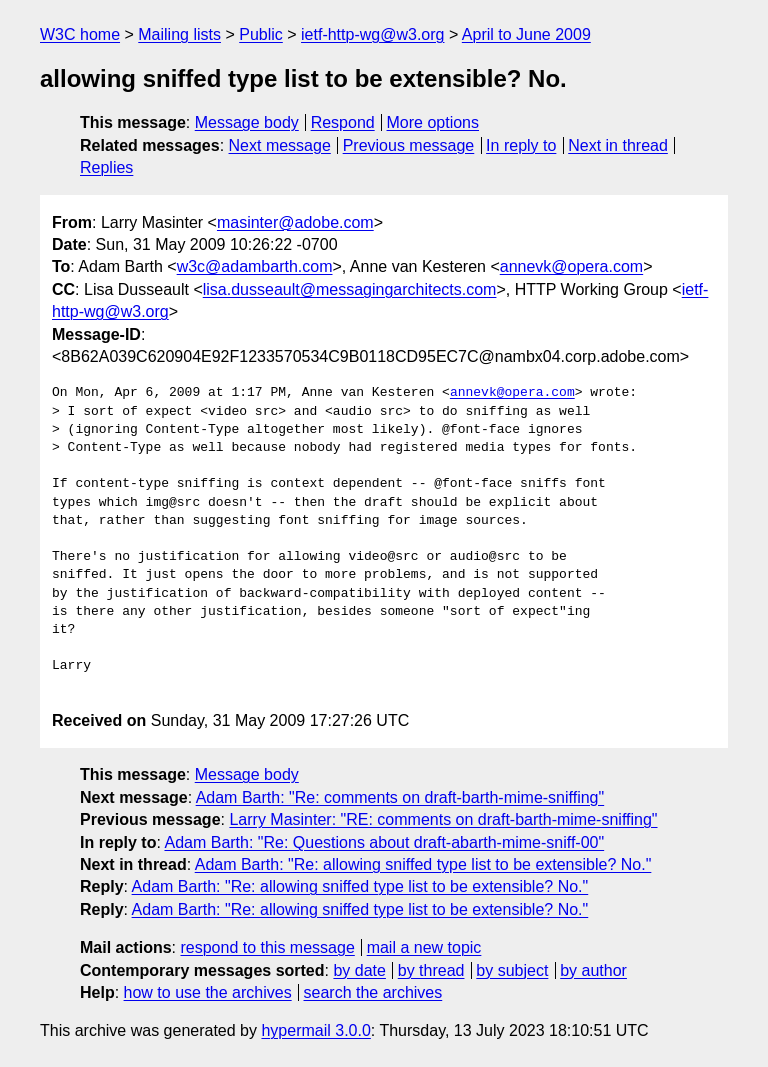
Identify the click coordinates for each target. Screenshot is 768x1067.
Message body (247, 122)
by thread (431, 970)
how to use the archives (208, 992)
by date (359, 970)
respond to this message (267, 947)
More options (433, 122)
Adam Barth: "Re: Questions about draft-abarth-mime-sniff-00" (384, 842)
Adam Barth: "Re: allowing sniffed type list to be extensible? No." (423, 864)
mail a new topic (424, 947)
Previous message (409, 145)
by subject (512, 970)
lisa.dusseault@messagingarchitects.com (350, 289)
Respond (343, 122)
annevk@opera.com (571, 266)
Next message (280, 145)
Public (261, 34)
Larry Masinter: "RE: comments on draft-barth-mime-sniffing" (443, 819)
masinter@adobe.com (295, 222)
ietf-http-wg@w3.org (372, 34)
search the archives (373, 992)
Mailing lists (179, 34)
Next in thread (618, 145)
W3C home (80, 34)
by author (593, 970)
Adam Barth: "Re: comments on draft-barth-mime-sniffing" (400, 797)
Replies (106, 167)
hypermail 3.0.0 (315, 1030)
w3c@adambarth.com (255, 266)
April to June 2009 (526, 34)
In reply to (521, 145)
